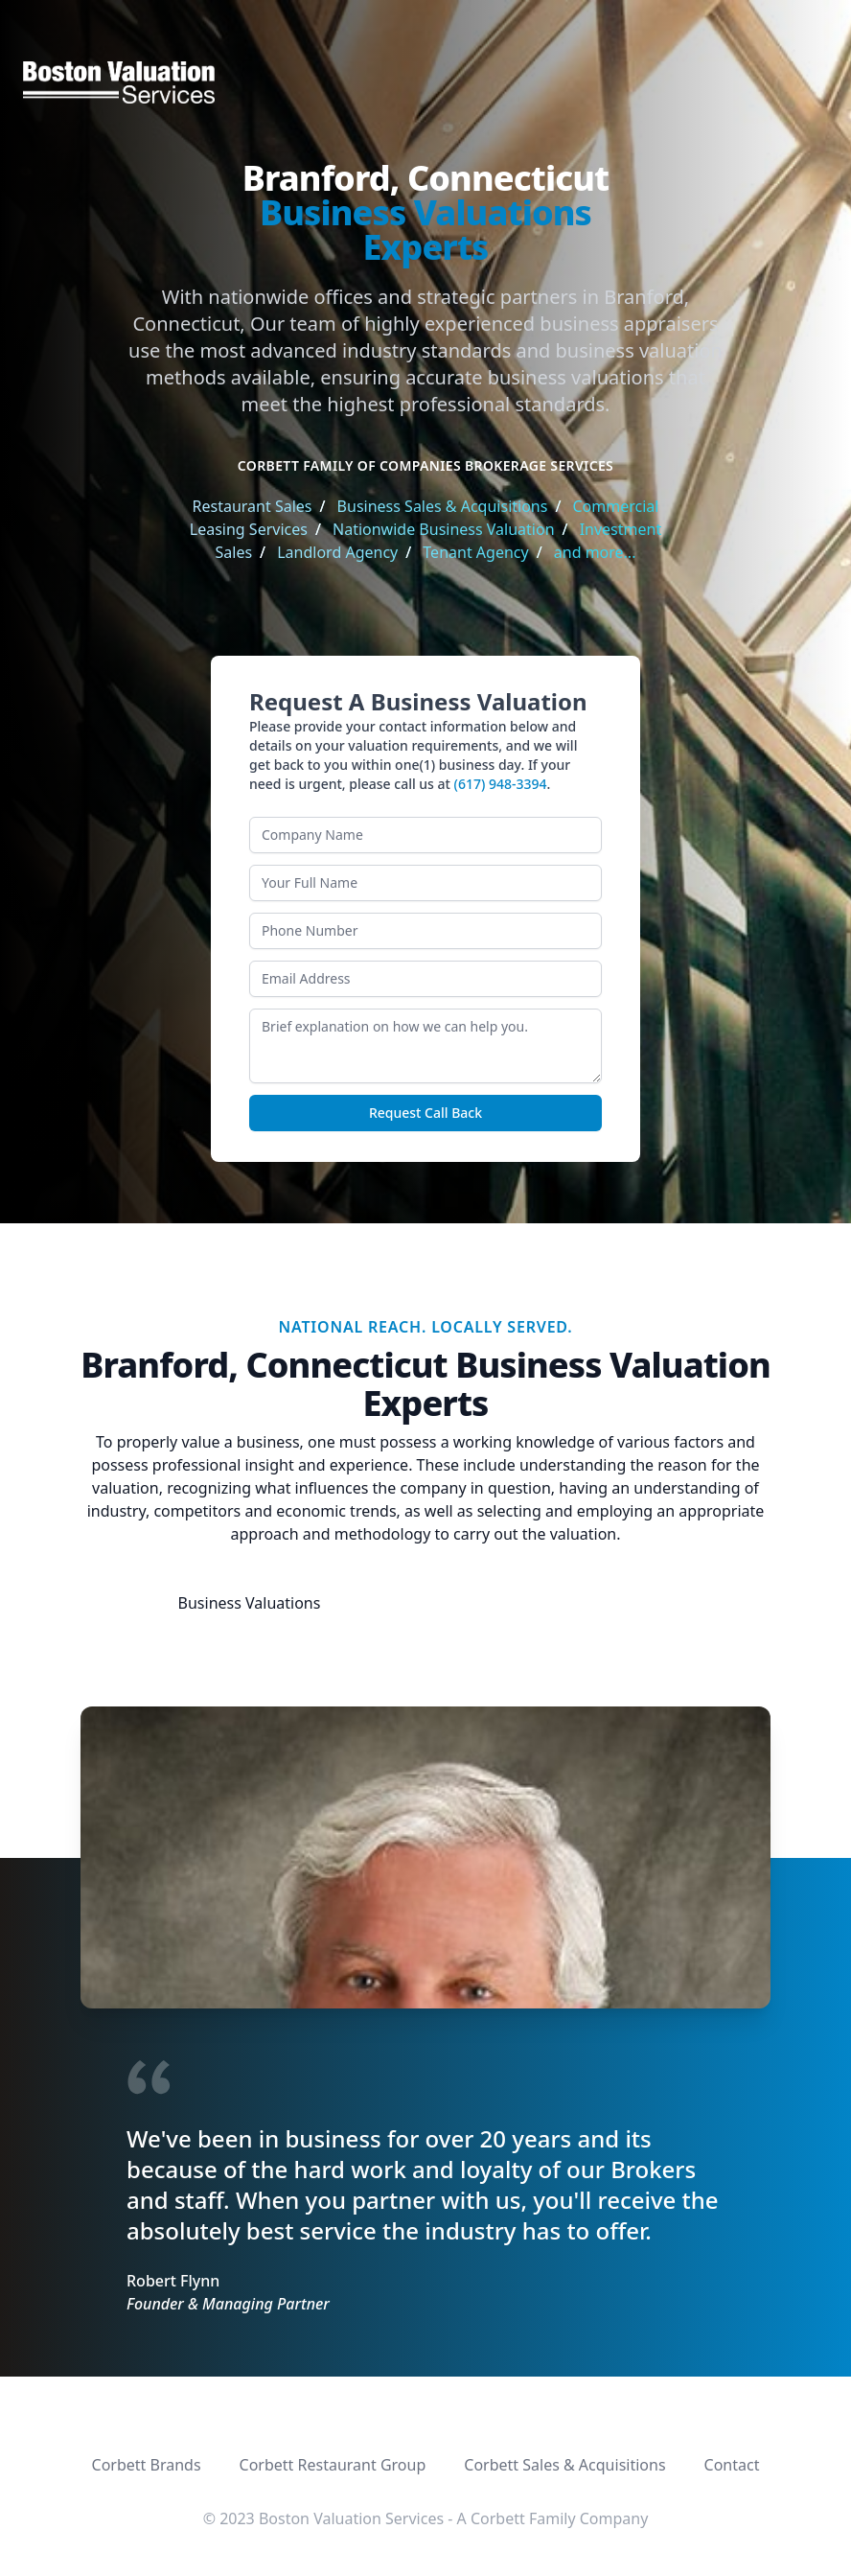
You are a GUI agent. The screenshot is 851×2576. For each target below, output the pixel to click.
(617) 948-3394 (500, 784)
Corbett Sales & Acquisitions (564, 2464)
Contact (732, 2464)
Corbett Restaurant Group (333, 2464)
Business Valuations (249, 1602)
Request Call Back (425, 1112)
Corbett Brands (146, 2464)
